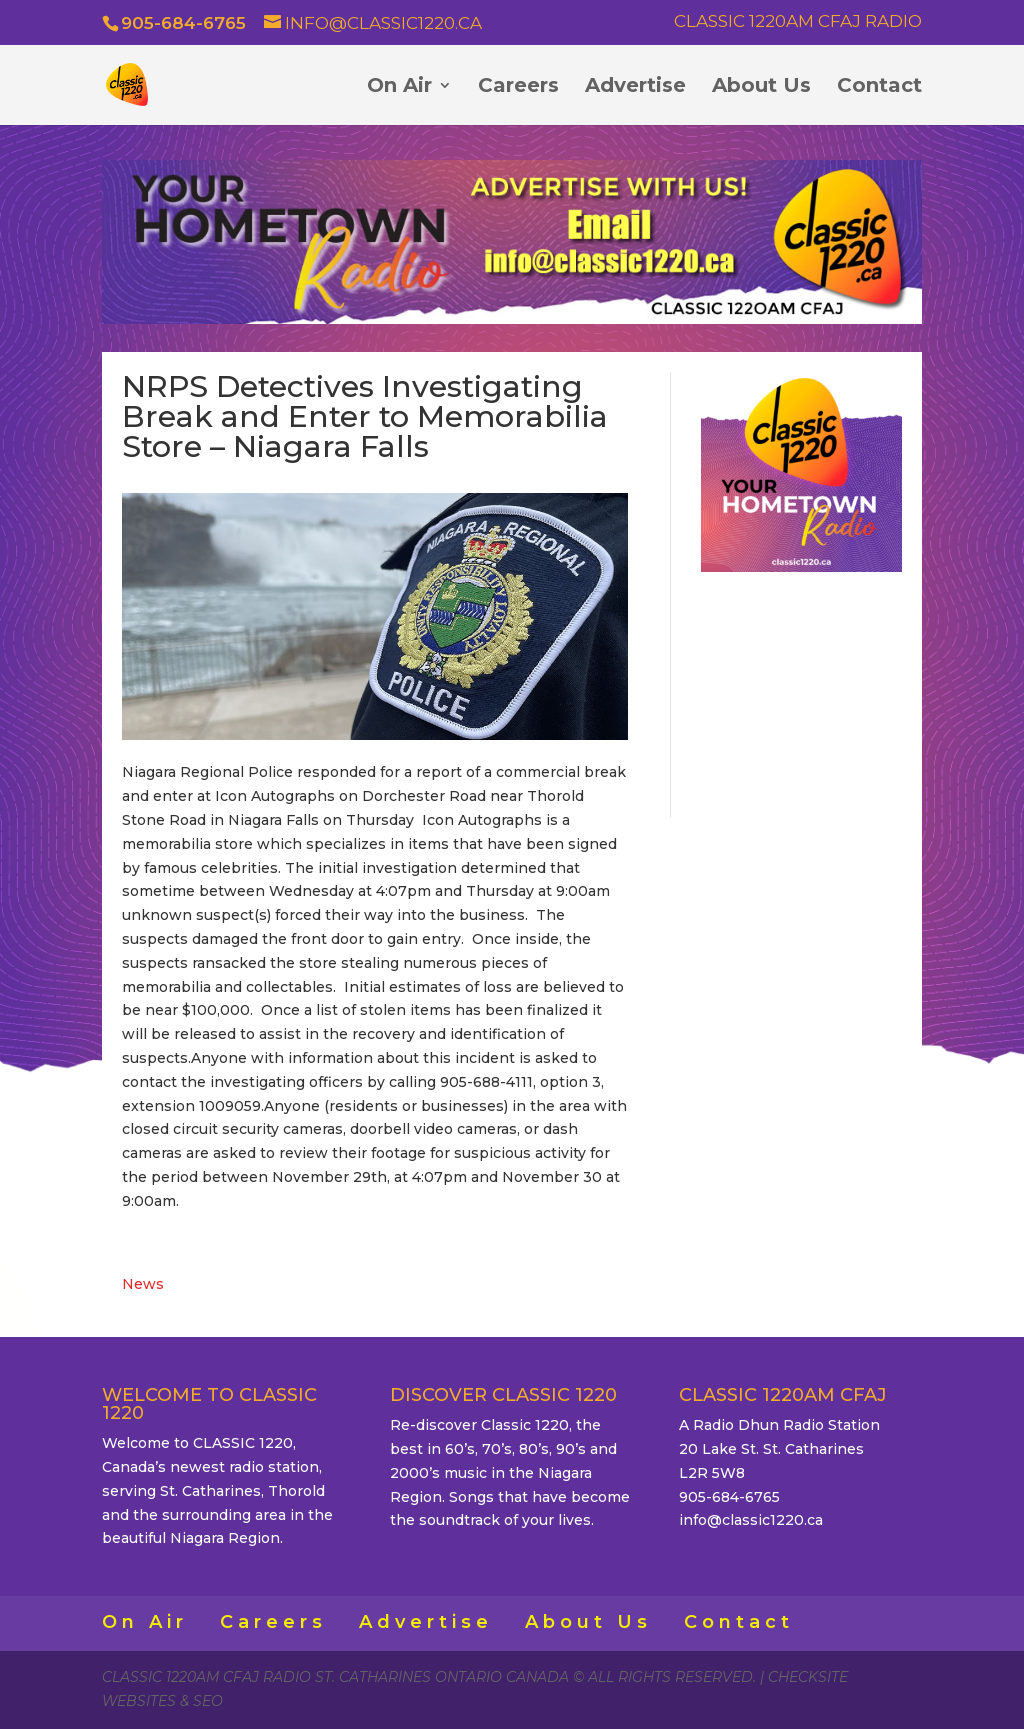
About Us (761, 87)
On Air (399, 87)
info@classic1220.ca (751, 1520)
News (143, 1284)
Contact (879, 87)
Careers (518, 87)
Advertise (635, 87)
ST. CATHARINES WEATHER (801, 692)
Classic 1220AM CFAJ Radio (798, 22)
